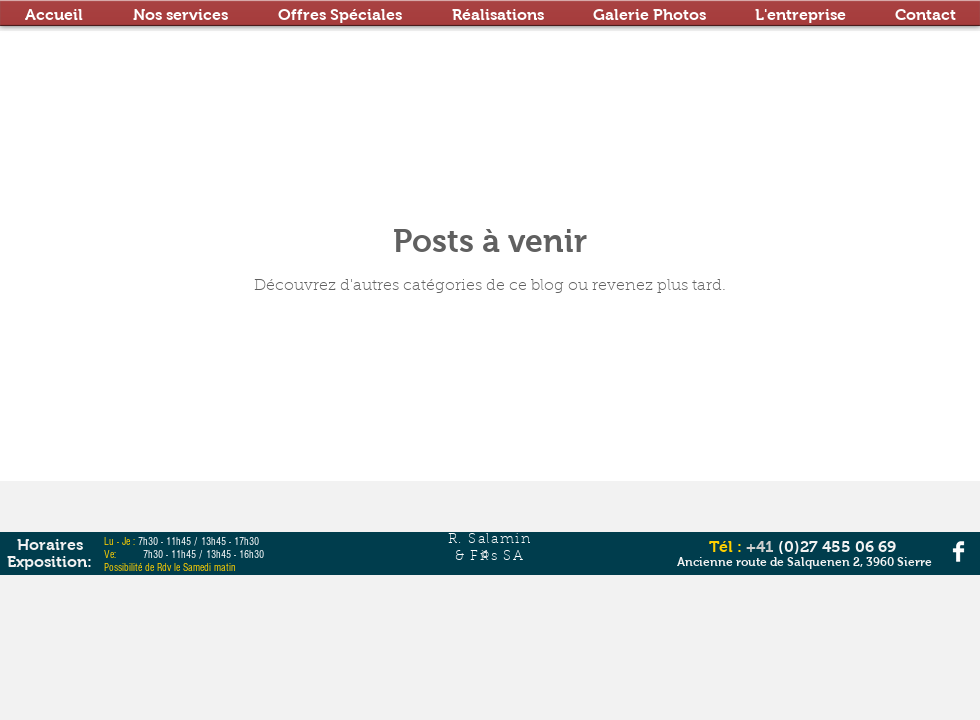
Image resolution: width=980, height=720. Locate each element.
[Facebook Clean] (958, 551)
